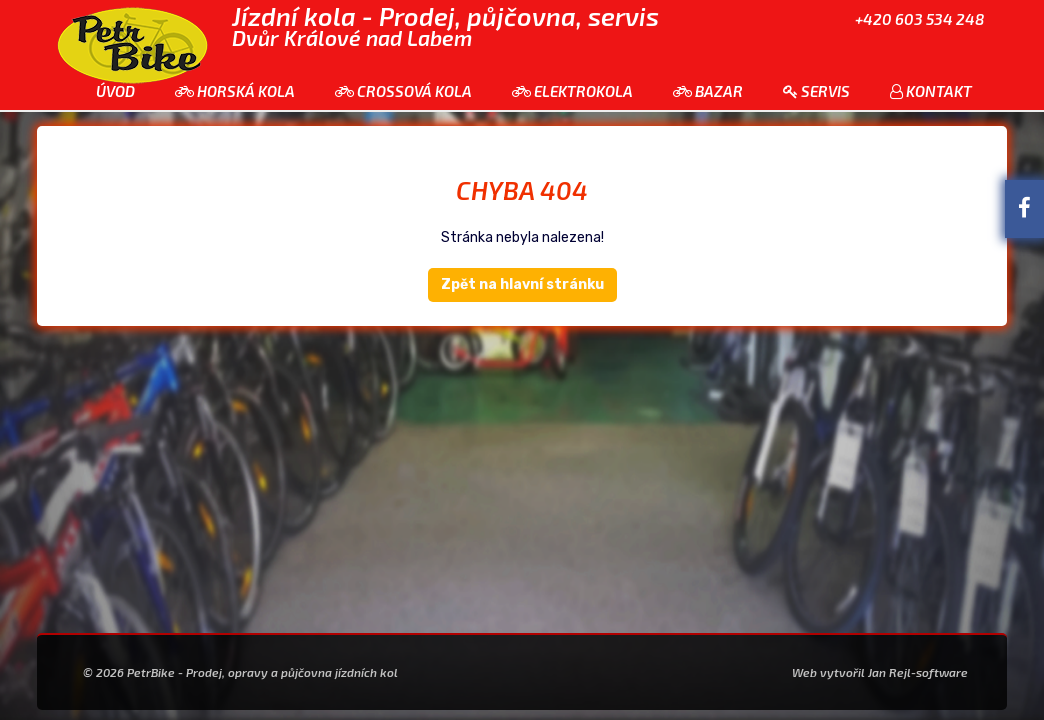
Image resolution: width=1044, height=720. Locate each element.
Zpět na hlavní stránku (522, 284)
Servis (816, 91)
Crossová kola (403, 91)
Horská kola (235, 91)
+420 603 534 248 (919, 19)
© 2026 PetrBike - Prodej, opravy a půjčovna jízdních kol (240, 672)
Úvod (115, 91)
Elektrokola (572, 91)
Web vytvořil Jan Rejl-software (880, 672)
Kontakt (931, 91)
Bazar (708, 91)
